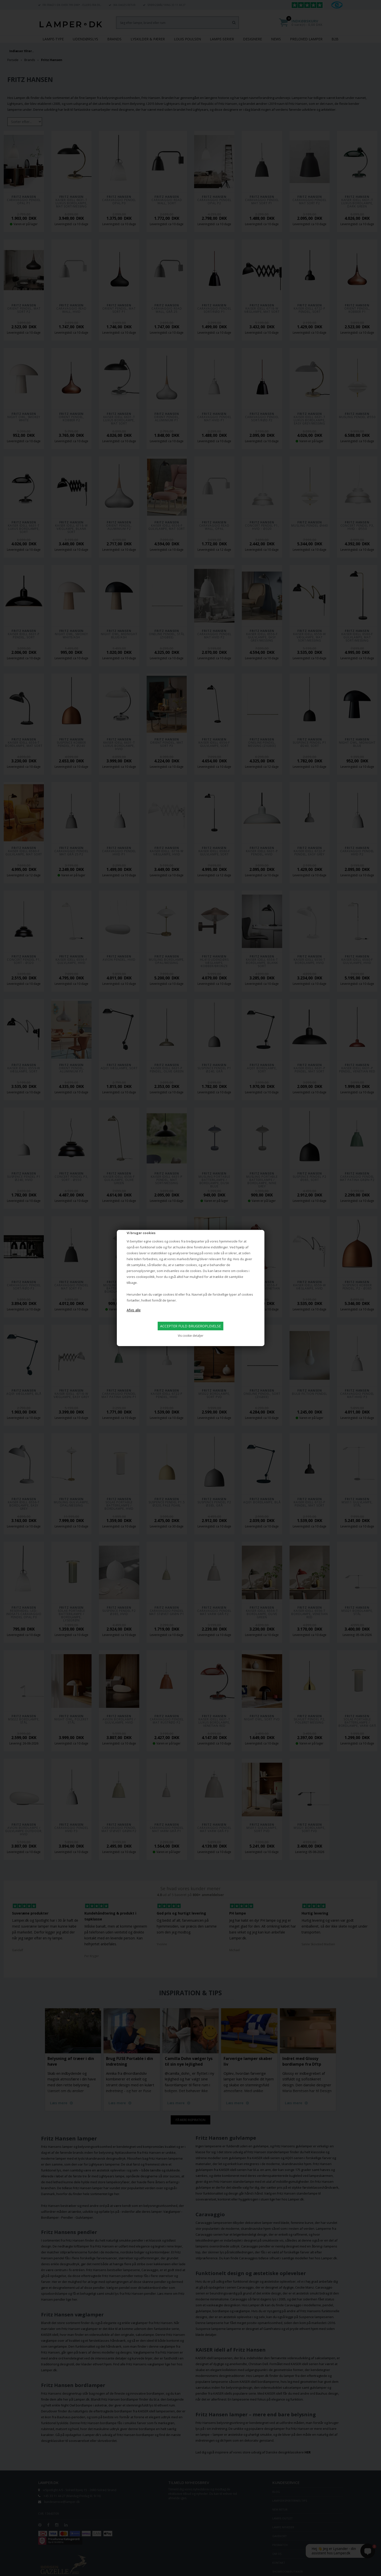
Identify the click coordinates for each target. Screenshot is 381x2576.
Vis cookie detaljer (190, 1336)
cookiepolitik (145, 1276)
